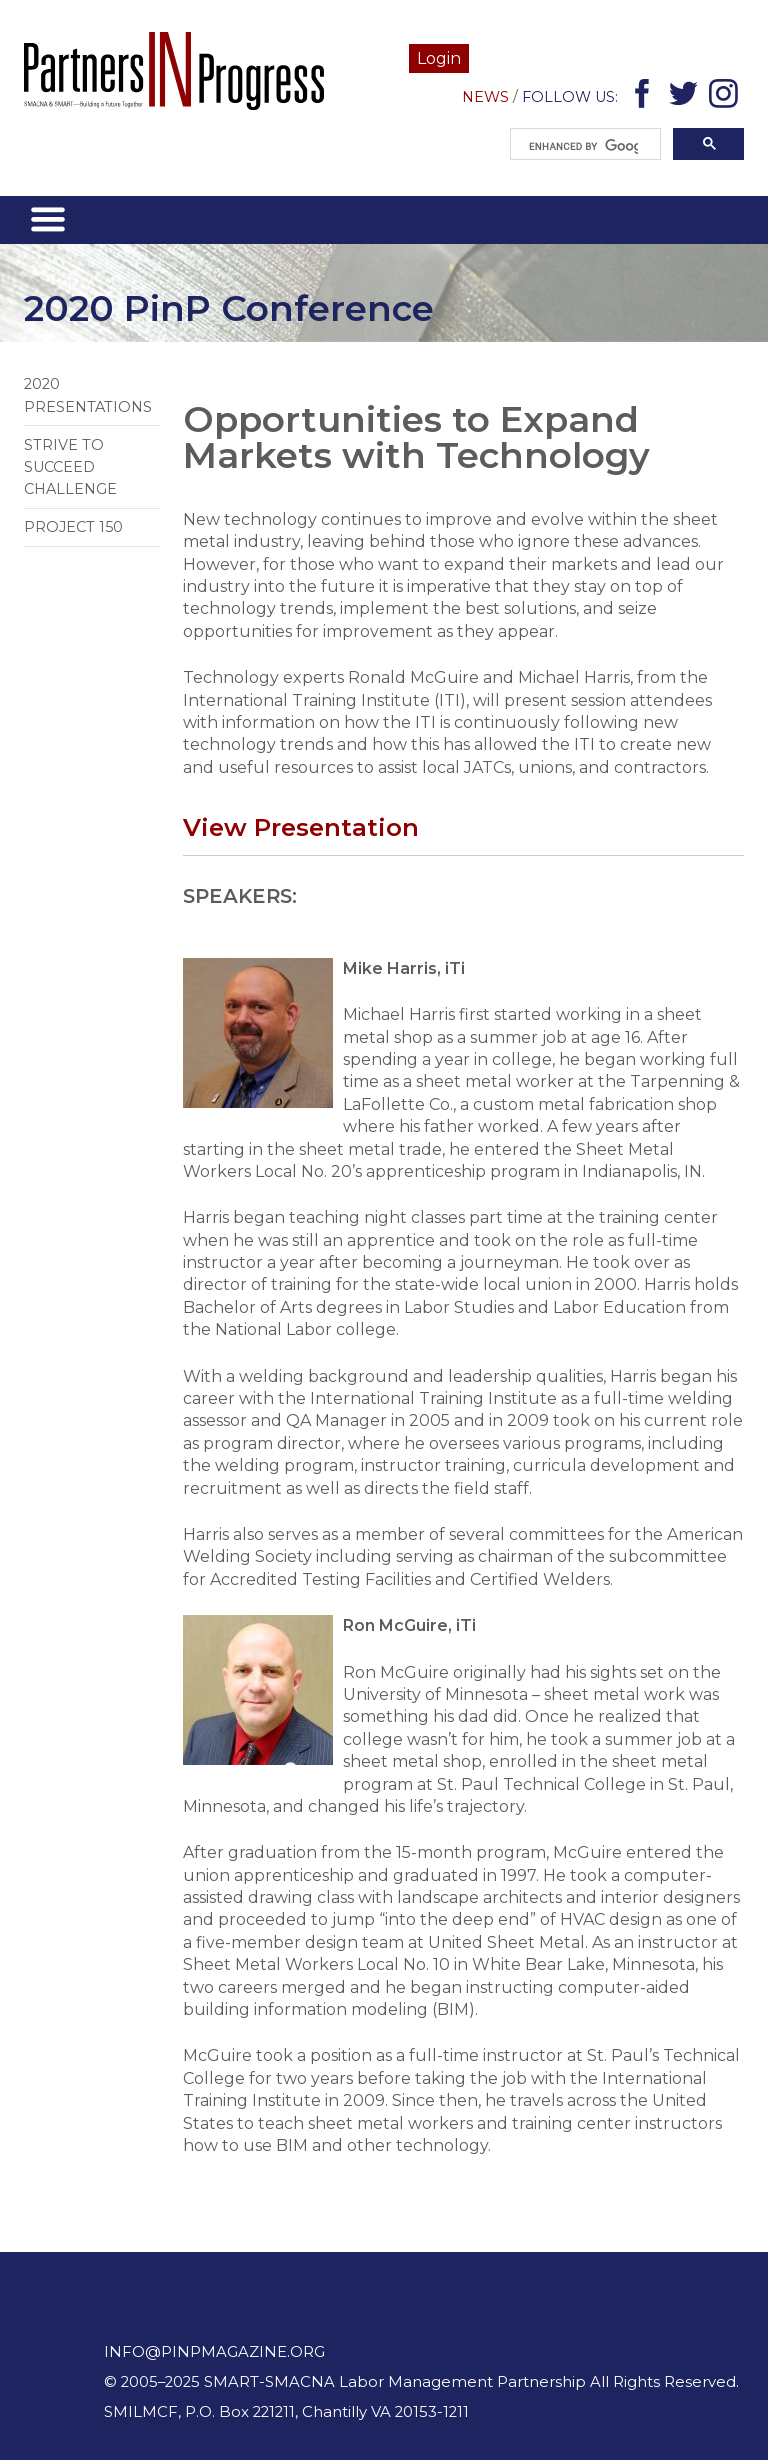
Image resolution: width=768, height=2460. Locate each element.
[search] (583, 147)
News (485, 97)
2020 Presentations (88, 395)
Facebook (645, 97)
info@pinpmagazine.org (214, 2352)
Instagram (726, 97)
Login (439, 58)
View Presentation (301, 827)
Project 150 (73, 527)
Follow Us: (570, 97)
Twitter (686, 97)
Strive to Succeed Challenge (70, 467)
